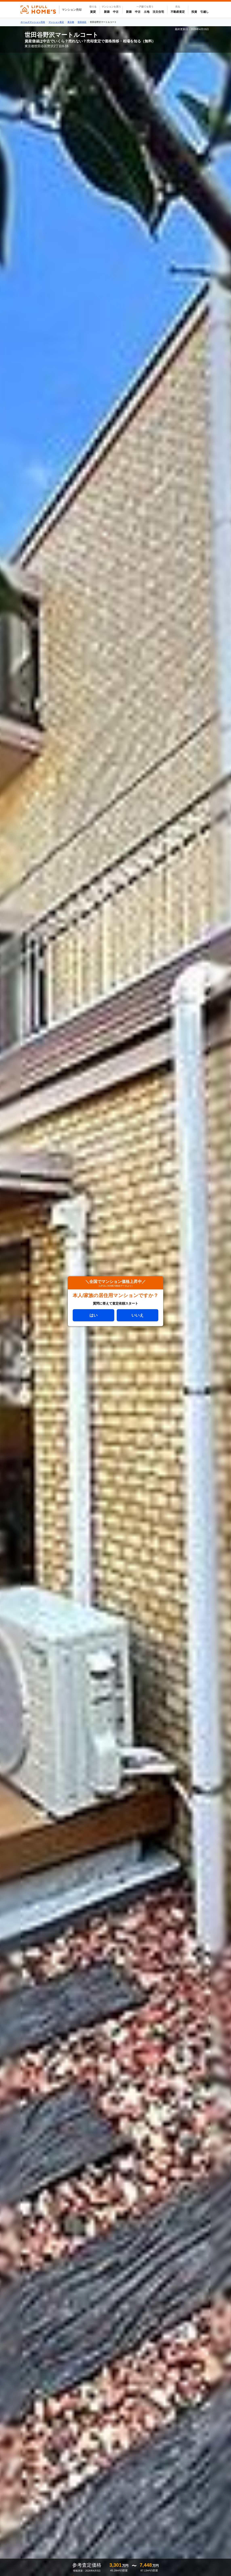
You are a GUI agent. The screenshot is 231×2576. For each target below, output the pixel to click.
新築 (107, 11)
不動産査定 (178, 11)
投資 (194, 11)
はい (93, 1315)
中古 (116, 11)
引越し (204, 11)
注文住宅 (158, 11)
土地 (146, 11)
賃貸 (93, 11)
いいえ (137, 1315)
